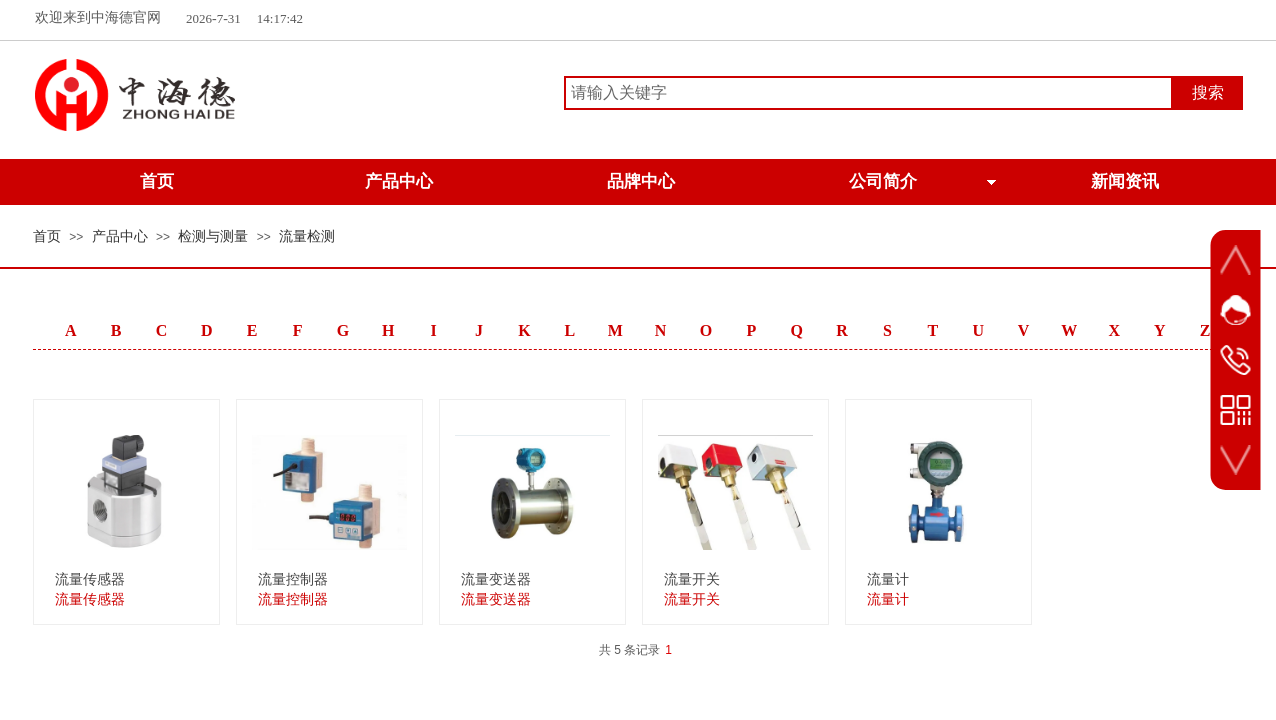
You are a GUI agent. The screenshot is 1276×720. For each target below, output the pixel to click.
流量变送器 (496, 579)
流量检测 (307, 236)
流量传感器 (90, 579)
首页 (47, 236)
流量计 (888, 579)
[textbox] (868, 93)
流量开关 (692, 579)
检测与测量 (213, 236)
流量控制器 (293, 579)
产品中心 (120, 236)
